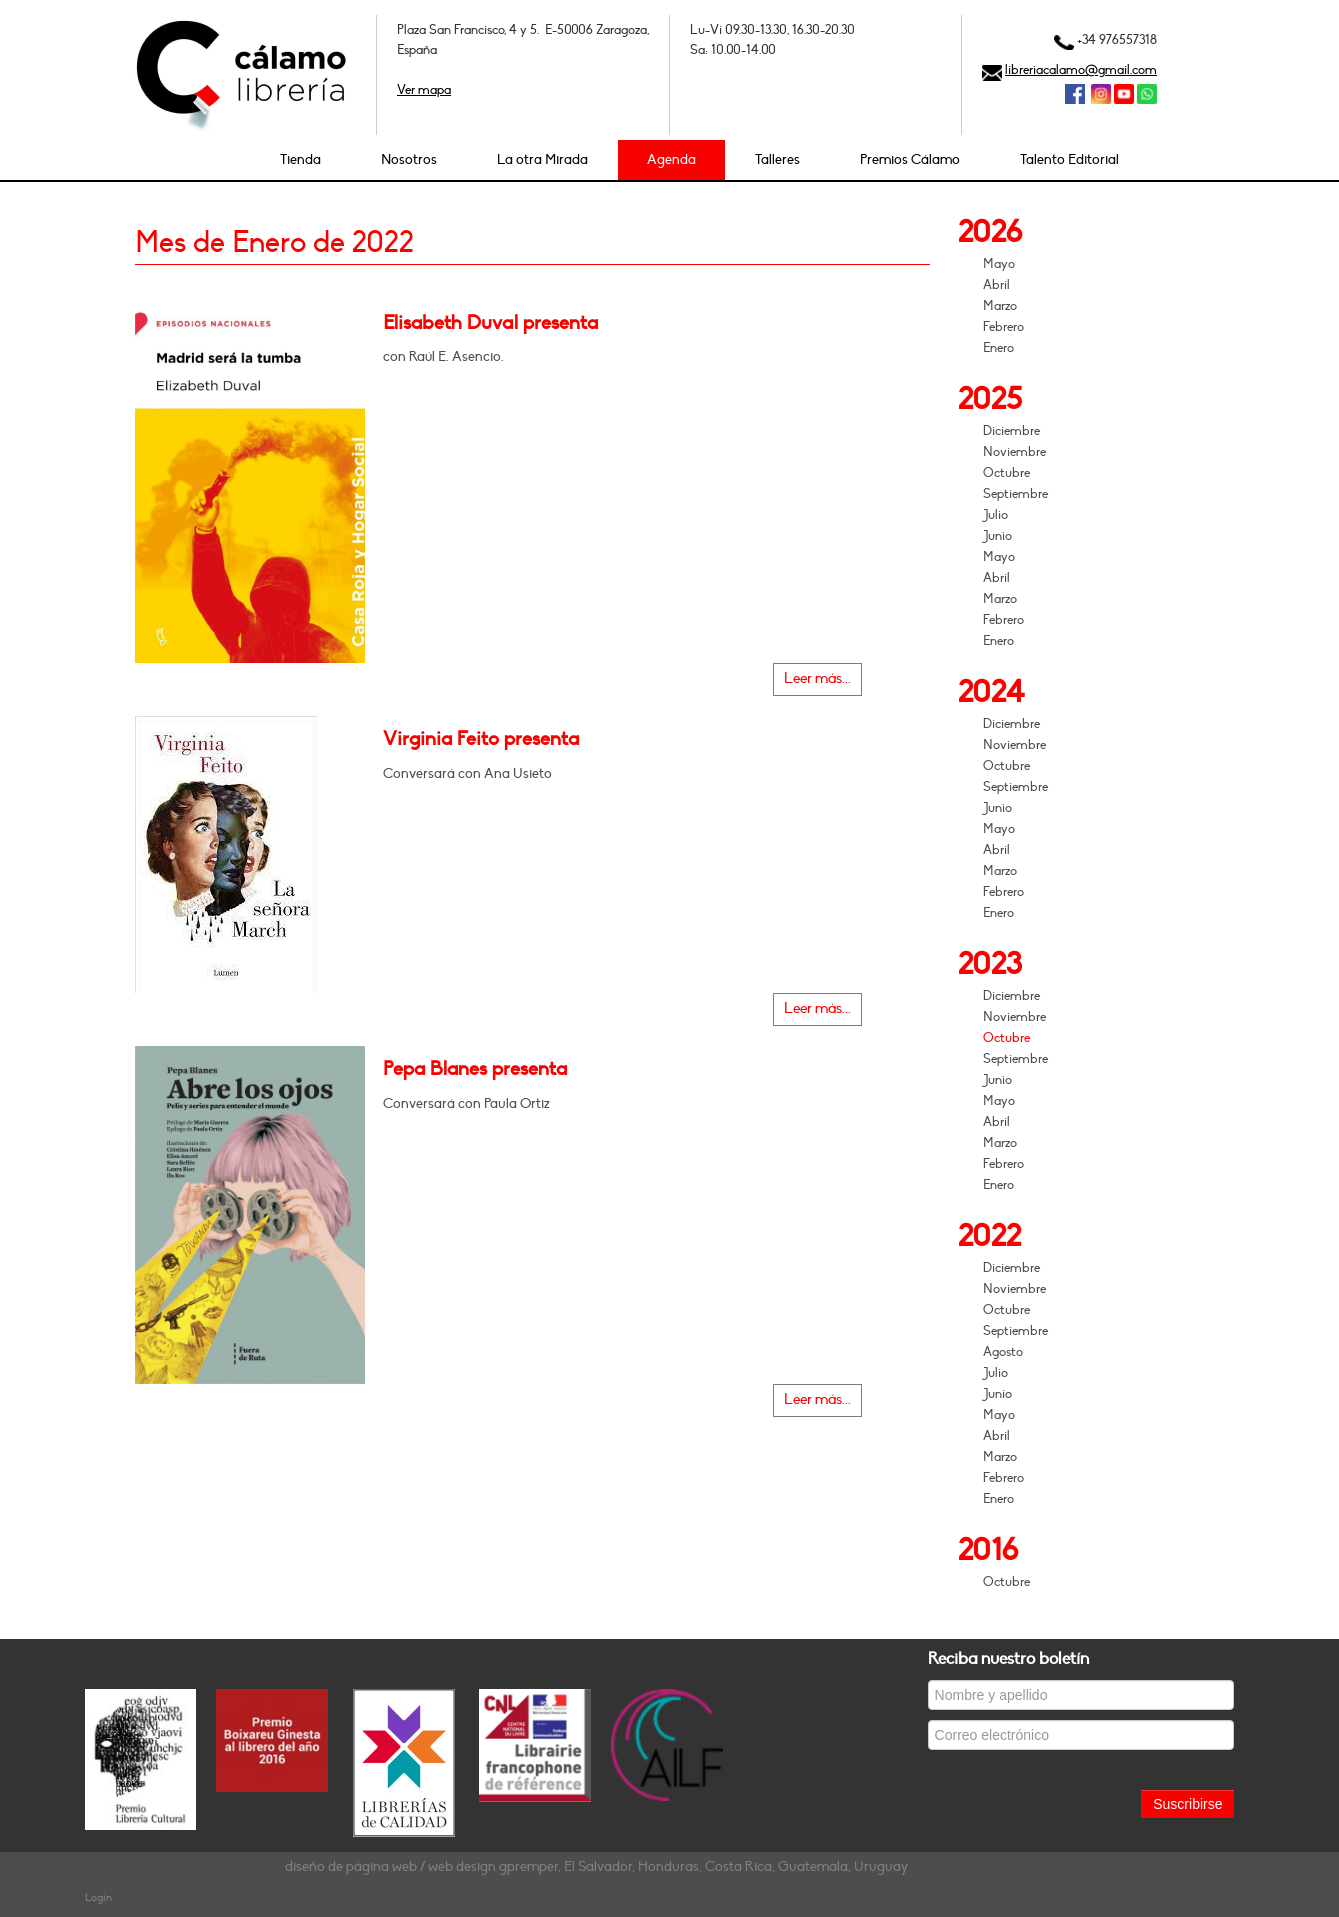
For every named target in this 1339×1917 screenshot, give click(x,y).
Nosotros (409, 159)
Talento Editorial (1069, 159)
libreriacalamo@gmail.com (1081, 70)
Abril (996, 285)
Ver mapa (424, 90)
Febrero (1003, 327)
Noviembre (1014, 452)
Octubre (1006, 473)
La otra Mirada (542, 159)
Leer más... (817, 678)
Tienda (300, 159)
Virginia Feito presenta (481, 739)
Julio (995, 515)
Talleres (777, 159)
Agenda (671, 159)
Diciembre (1011, 431)
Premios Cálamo (910, 159)
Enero (998, 348)
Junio (997, 536)
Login (98, 1897)
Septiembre (1015, 494)
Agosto (1003, 1352)
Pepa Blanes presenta (475, 1069)
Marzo (1000, 306)
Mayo (999, 264)
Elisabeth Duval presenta (490, 323)
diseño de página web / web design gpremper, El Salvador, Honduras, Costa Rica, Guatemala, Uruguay (596, 1866)
